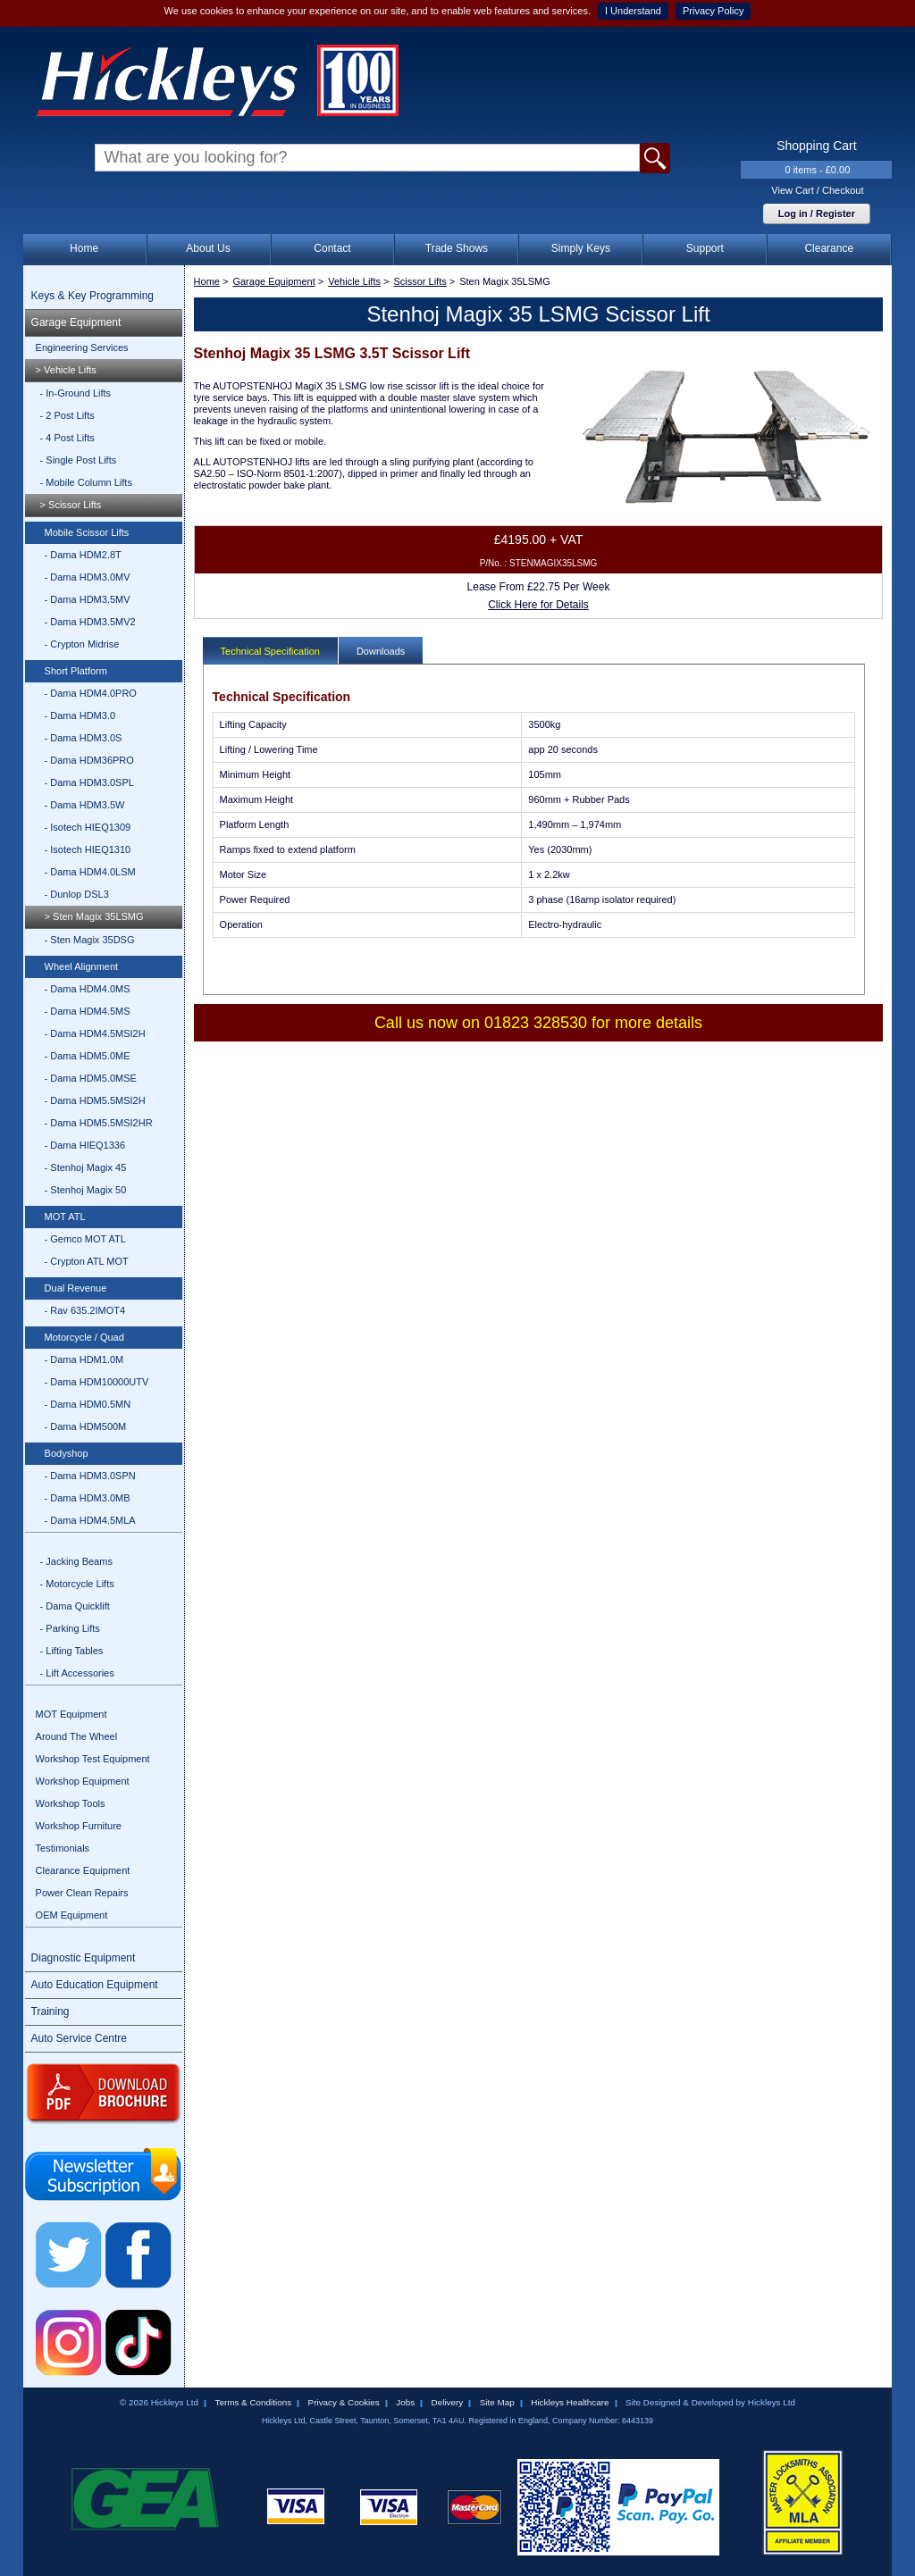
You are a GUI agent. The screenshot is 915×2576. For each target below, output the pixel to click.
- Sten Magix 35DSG (90, 939)
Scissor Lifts (419, 281)
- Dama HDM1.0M (84, 1359)
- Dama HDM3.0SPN (90, 1475)
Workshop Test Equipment (93, 1758)
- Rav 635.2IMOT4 (85, 1310)
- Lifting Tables (72, 1650)
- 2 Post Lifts (67, 415)
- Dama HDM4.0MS (87, 988)
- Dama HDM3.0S (83, 737)
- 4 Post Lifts (67, 437)
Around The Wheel (77, 1736)
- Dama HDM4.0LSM (90, 871)
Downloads (381, 651)
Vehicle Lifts (354, 281)
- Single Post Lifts (78, 460)
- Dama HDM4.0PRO (91, 693)
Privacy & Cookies (344, 2402)
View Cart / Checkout (817, 190)
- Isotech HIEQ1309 (88, 827)
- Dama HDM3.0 (80, 715)
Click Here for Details (538, 604)
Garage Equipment (76, 322)
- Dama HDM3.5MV (87, 599)
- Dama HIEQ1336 (85, 1145)
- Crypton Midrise (82, 644)
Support (705, 248)
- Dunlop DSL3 (77, 894)
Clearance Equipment (83, 1870)
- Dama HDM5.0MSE (91, 1078)
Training (50, 2011)
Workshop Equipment (83, 1781)
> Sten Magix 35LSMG (94, 916)
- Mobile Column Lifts (86, 482)
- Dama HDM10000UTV (97, 1381)
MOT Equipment (71, 1714)
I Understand (633, 10)
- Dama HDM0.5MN (88, 1404)
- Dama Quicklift (75, 1606)
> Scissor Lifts (71, 504)
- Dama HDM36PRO (89, 760)
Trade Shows (456, 248)
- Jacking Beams (76, 1561)
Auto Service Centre (79, 2038)
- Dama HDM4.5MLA (90, 1520)
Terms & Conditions (252, 2402)
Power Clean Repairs (82, 1892)
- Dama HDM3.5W (85, 804)
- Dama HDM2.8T (83, 554)
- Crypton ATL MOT (87, 1261)
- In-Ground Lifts (75, 393)
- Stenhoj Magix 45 (86, 1167)
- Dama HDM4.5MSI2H (95, 1033)
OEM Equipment (72, 1915)
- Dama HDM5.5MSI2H (95, 1100)
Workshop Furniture (79, 1825)
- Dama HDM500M (86, 1426)
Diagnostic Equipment (83, 1958)
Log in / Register (816, 213)
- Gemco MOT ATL (85, 1239)
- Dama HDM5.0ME (87, 1055)
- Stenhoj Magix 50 (86, 1189)
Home (84, 248)
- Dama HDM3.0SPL (89, 782)
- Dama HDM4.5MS (87, 1011)
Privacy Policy (713, 10)
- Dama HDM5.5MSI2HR (99, 1122)
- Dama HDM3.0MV (87, 577)
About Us (208, 248)
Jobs (405, 2402)
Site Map (497, 2402)
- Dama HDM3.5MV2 (90, 621)
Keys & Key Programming (92, 295)
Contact (332, 248)
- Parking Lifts (70, 1628)
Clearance (828, 248)
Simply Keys (580, 248)
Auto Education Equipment (94, 1984)
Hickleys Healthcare (570, 2402)
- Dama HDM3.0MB (87, 1498)
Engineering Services (82, 347)
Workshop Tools (70, 1803)
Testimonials (63, 1848)
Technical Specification (270, 651)
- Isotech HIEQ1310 (88, 849)
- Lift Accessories (77, 1673)
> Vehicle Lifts (66, 369)
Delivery (448, 2402)
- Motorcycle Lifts (77, 1583)
